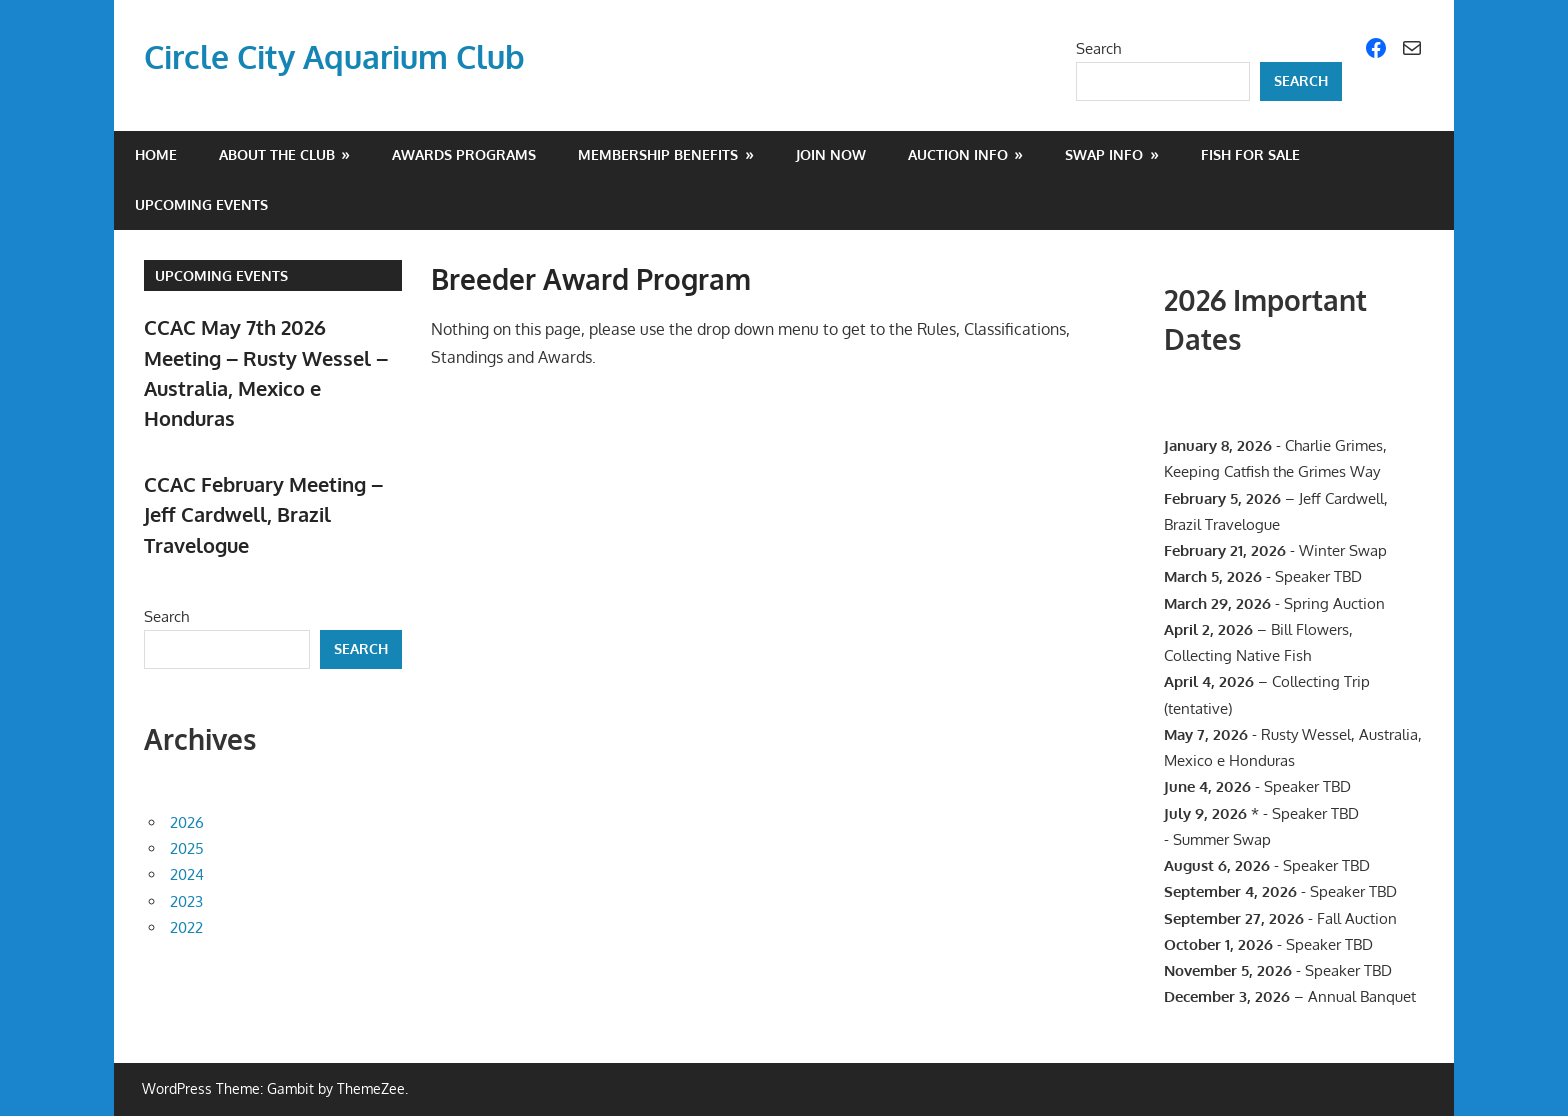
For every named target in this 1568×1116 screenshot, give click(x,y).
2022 (186, 927)
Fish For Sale (1250, 154)
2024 (187, 874)
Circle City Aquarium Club (334, 56)
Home (156, 154)
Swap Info (1104, 154)
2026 (187, 822)
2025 (187, 848)
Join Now (831, 154)
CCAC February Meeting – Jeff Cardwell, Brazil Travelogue (263, 514)
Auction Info (958, 154)
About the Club (277, 154)
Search (1098, 48)
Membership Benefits (658, 154)
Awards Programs (464, 154)
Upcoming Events (201, 204)
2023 (186, 901)
